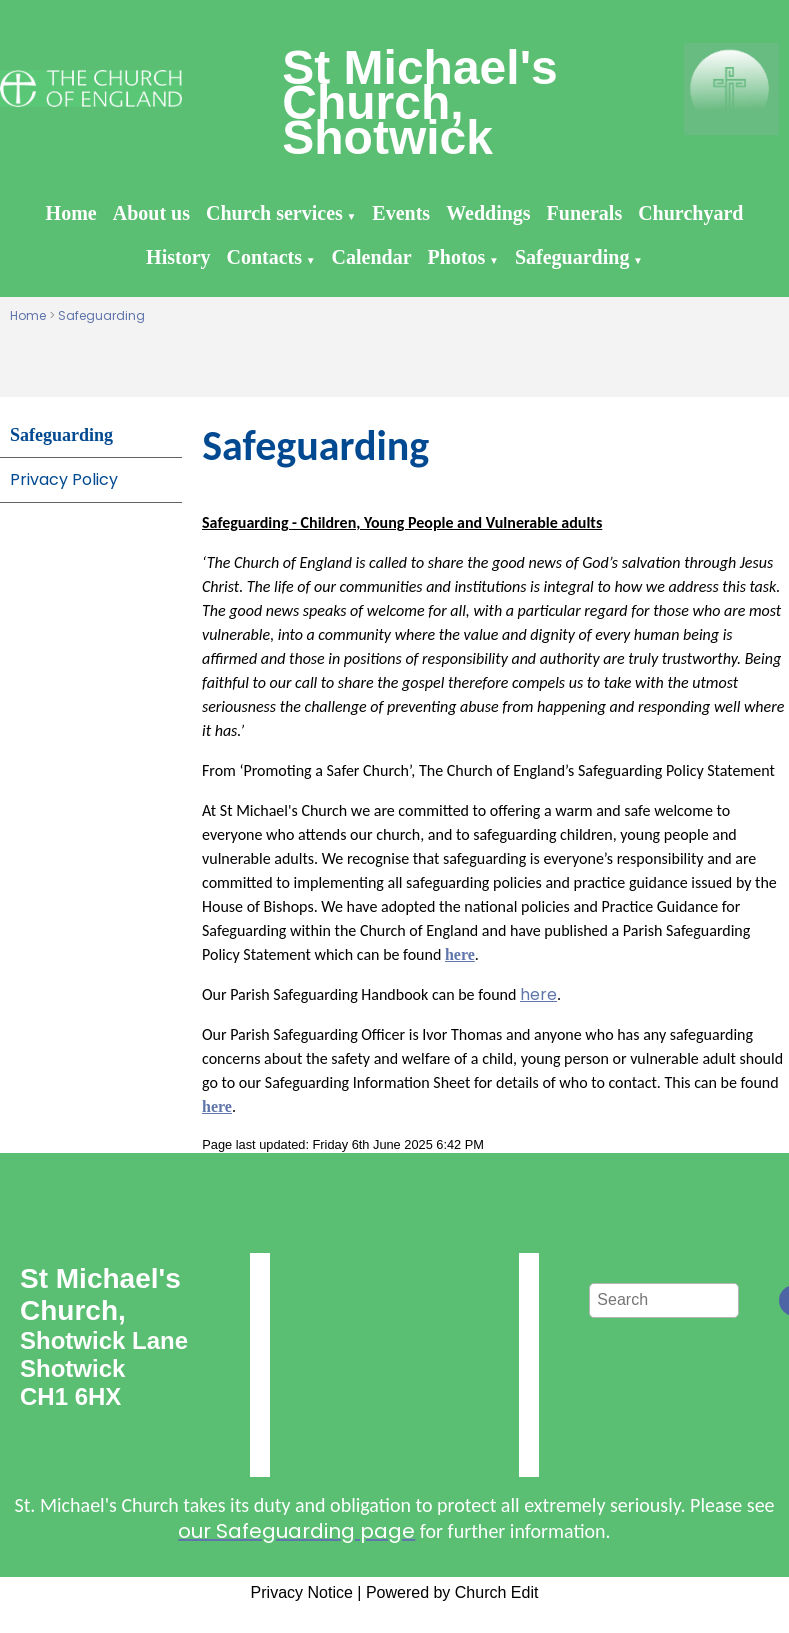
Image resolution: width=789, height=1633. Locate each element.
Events (401, 213)
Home (71, 213)
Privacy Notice (302, 1592)
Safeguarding (572, 257)
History (178, 257)
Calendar (372, 257)
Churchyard (690, 213)
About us (151, 213)
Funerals (585, 213)
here (538, 994)
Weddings (488, 213)
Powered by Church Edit (452, 1592)
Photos (457, 257)
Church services (274, 213)
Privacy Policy (64, 479)
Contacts (265, 257)
